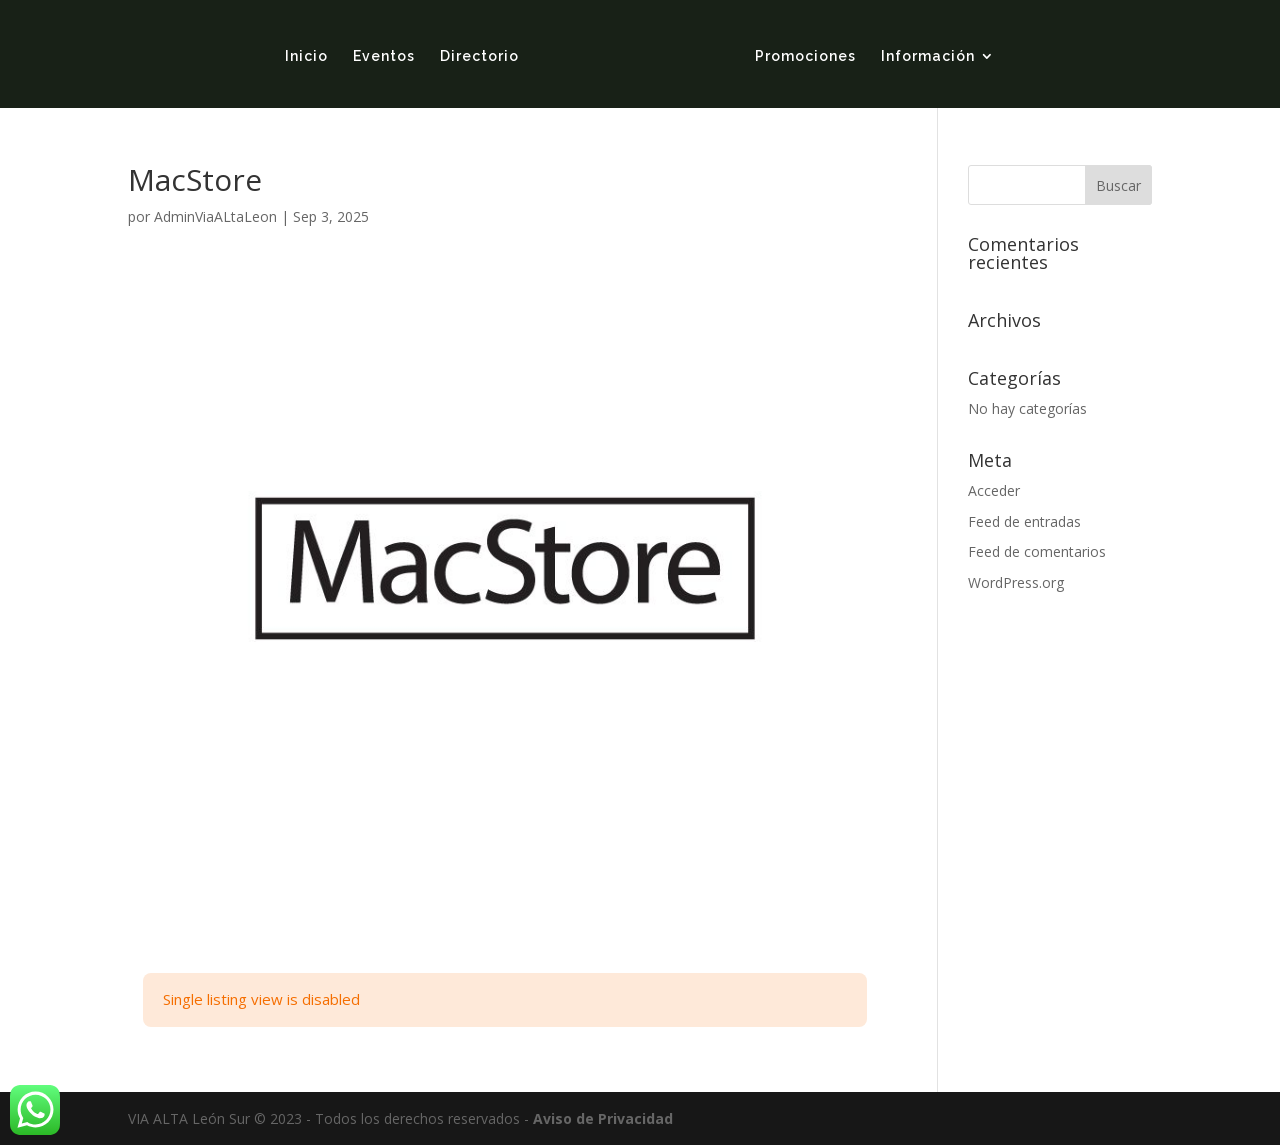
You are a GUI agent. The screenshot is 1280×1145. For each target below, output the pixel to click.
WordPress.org (1016, 582)
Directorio (479, 56)
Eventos (384, 56)
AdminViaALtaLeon (215, 216)
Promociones (805, 56)
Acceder (994, 490)
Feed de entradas (1024, 521)
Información (928, 56)
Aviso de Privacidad (603, 1118)
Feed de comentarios (1037, 551)
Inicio (306, 56)
